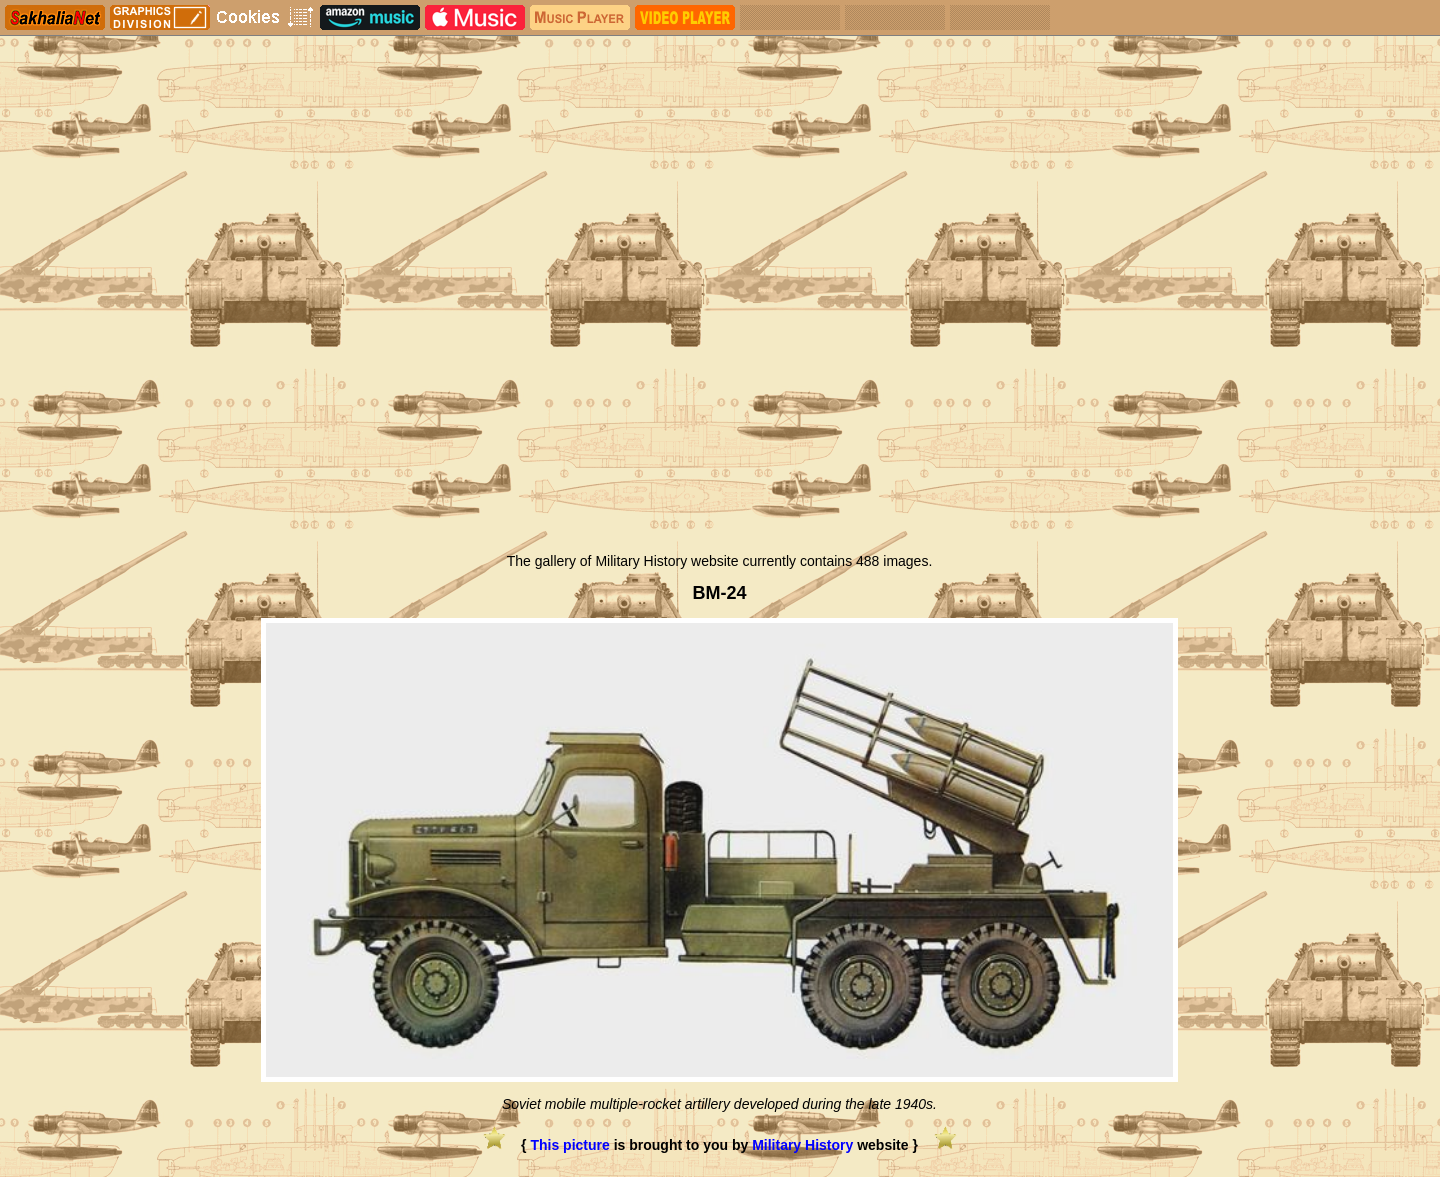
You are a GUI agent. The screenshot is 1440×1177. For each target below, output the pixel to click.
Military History (802, 1145)
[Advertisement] (719, 393)
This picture (569, 1145)
